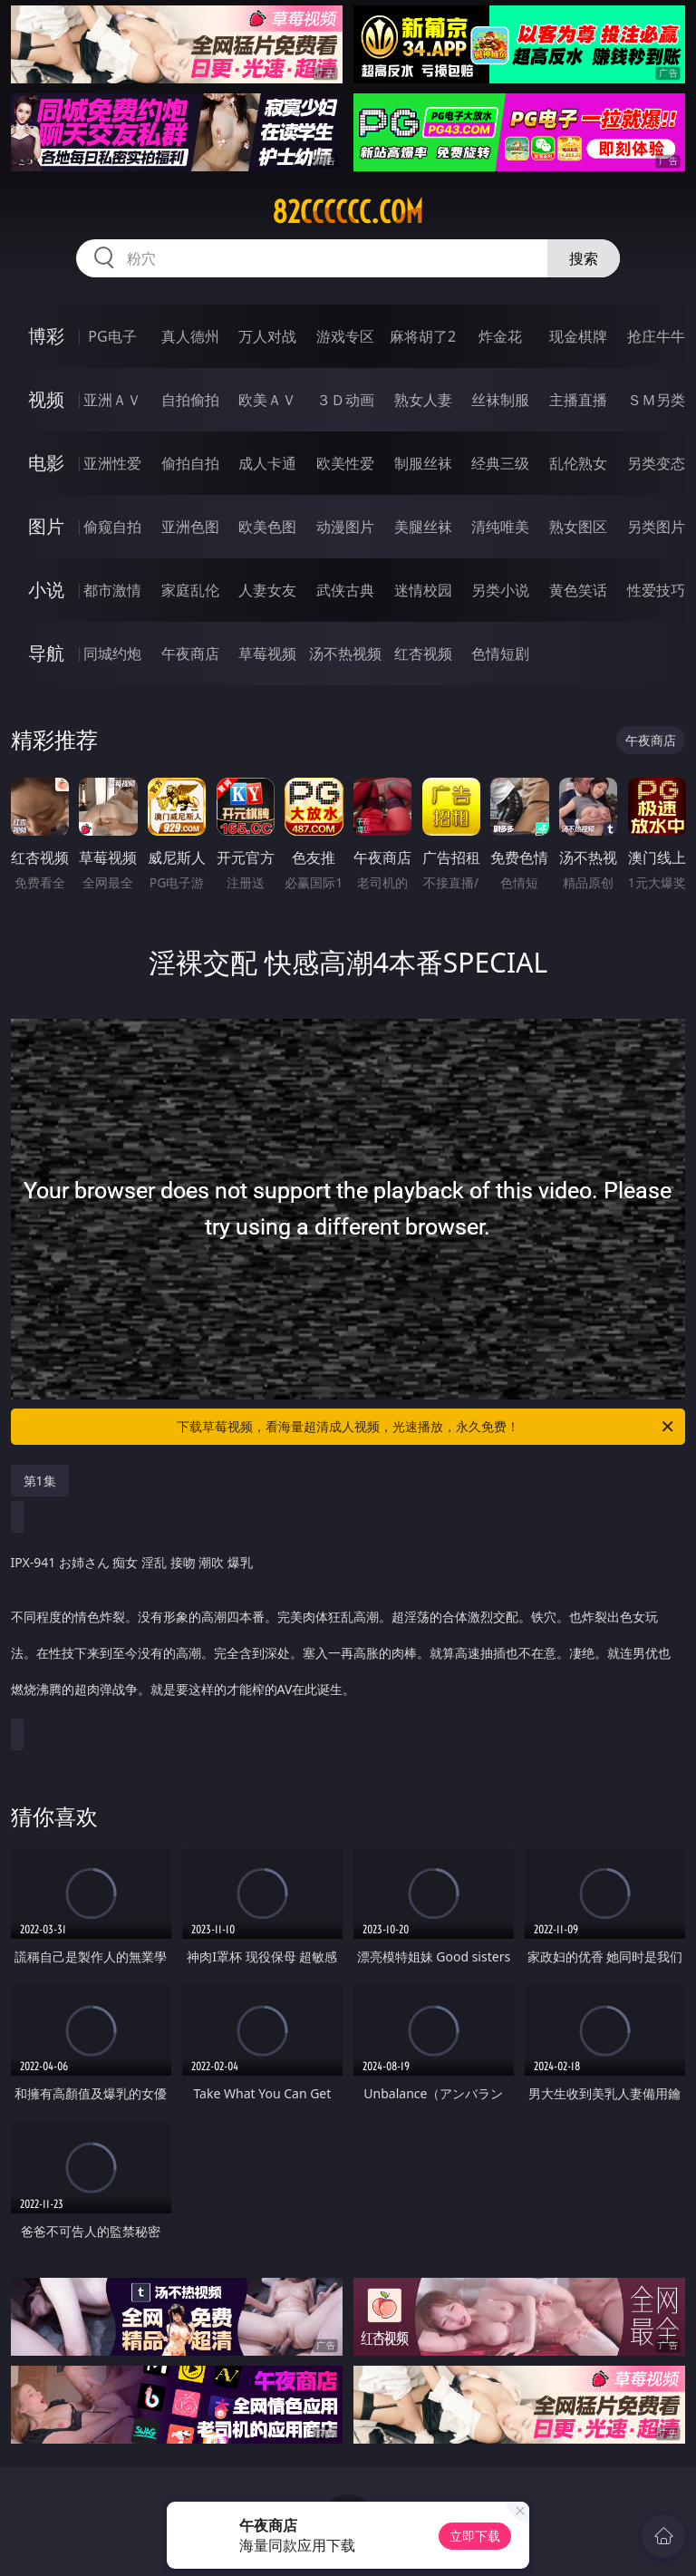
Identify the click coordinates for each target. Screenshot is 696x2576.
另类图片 (656, 527)
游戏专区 (345, 336)
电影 (46, 462)
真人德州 (190, 336)
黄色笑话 (578, 590)
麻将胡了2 (423, 336)
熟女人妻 (423, 400)
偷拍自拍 (190, 463)
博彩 (46, 336)
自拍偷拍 (190, 400)
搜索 (583, 258)
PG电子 (112, 336)
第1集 (40, 1480)
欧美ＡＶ (267, 400)
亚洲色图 (190, 527)
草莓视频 (267, 653)
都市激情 (112, 590)
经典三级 (500, 463)
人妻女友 (267, 590)
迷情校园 (423, 590)
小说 (46, 589)
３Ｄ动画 (345, 400)
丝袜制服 (500, 400)
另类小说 (500, 590)
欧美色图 (267, 527)
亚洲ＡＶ (112, 400)
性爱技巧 (656, 590)
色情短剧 (500, 653)
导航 (46, 653)
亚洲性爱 (112, 463)
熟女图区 (578, 527)
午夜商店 (190, 653)
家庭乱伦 (190, 590)
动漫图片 (345, 527)
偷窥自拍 (112, 527)
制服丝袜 (423, 463)
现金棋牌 (578, 336)
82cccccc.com (347, 212)
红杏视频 (423, 653)
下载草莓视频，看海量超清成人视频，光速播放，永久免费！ (426, 1427)
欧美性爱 (345, 463)
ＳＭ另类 (656, 400)
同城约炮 (112, 653)
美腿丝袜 (423, 527)
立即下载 (475, 2535)
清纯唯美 (500, 527)
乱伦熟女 (578, 463)
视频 (46, 399)
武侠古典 (345, 590)
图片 (46, 526)
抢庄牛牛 (656, 336)
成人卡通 (267, 463)
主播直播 (578, 400)
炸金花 (500, 336)
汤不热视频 (345, 653)
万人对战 (267, 336)
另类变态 (656, 463)
